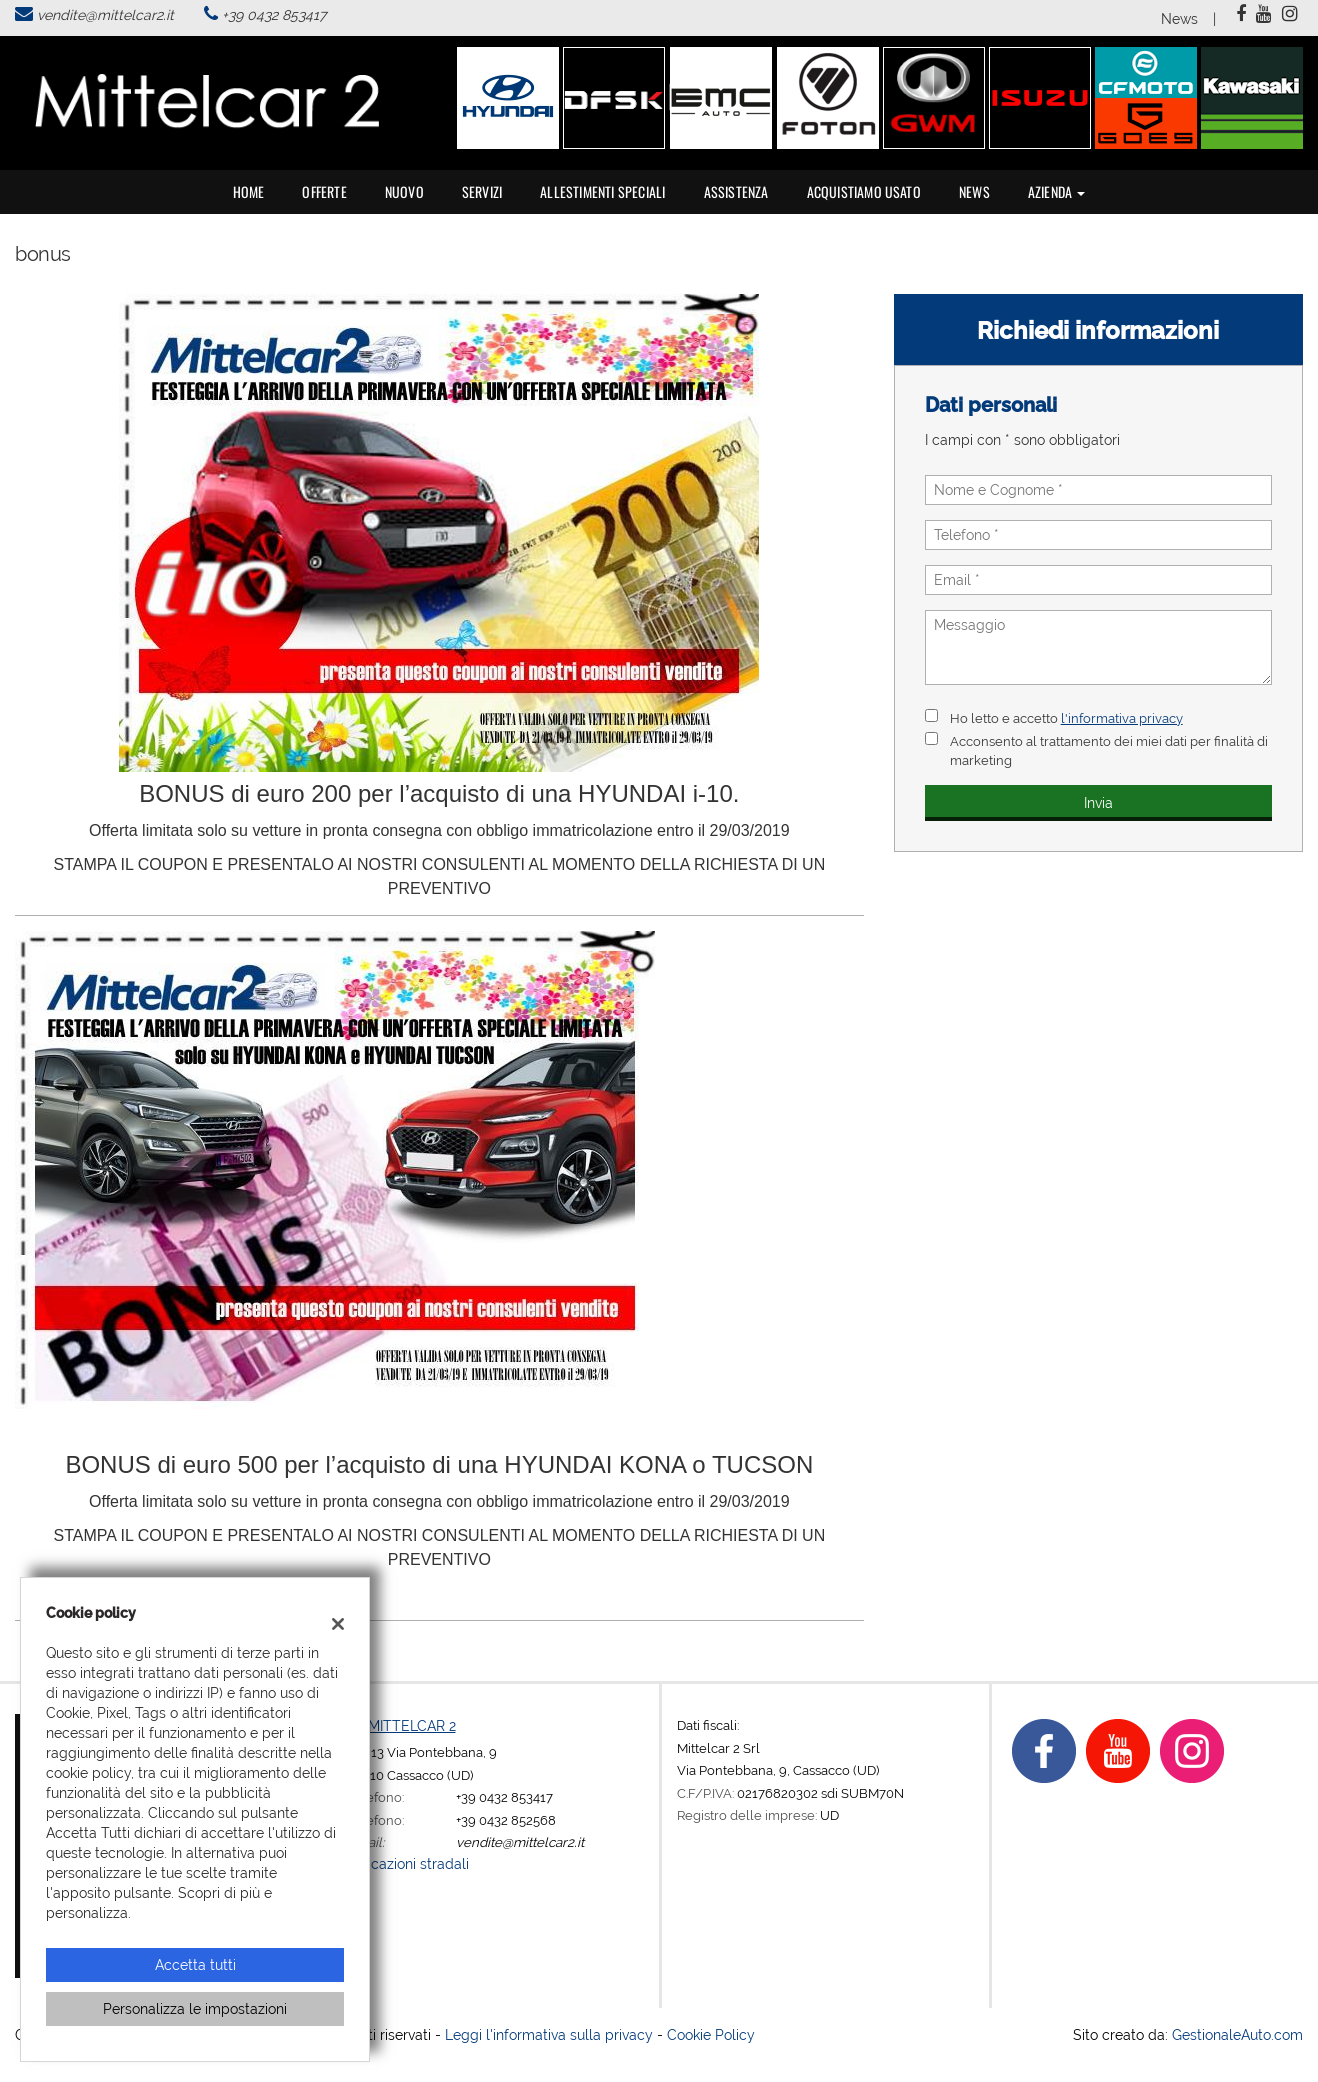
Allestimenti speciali (602, 191)
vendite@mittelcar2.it (105, 15)
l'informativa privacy (1122, 718)
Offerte (324, 191)
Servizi (482, 191)
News (1179, 19)
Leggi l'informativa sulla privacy (549, 2035)
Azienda (1057, 191)
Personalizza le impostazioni (195, 2009)
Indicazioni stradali (408, 1864)
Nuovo (404, 191)
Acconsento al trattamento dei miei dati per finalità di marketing (1109, 750)
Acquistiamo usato (864, 191)
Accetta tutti (195, 1965)
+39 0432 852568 (506, 1820)
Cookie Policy (711, 2035)
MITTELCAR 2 (412, 1726)
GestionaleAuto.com (1237, 2035)
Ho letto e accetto (1066, 718)
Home (249, 191)
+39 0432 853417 (274, 15)
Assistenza (736, 191)
